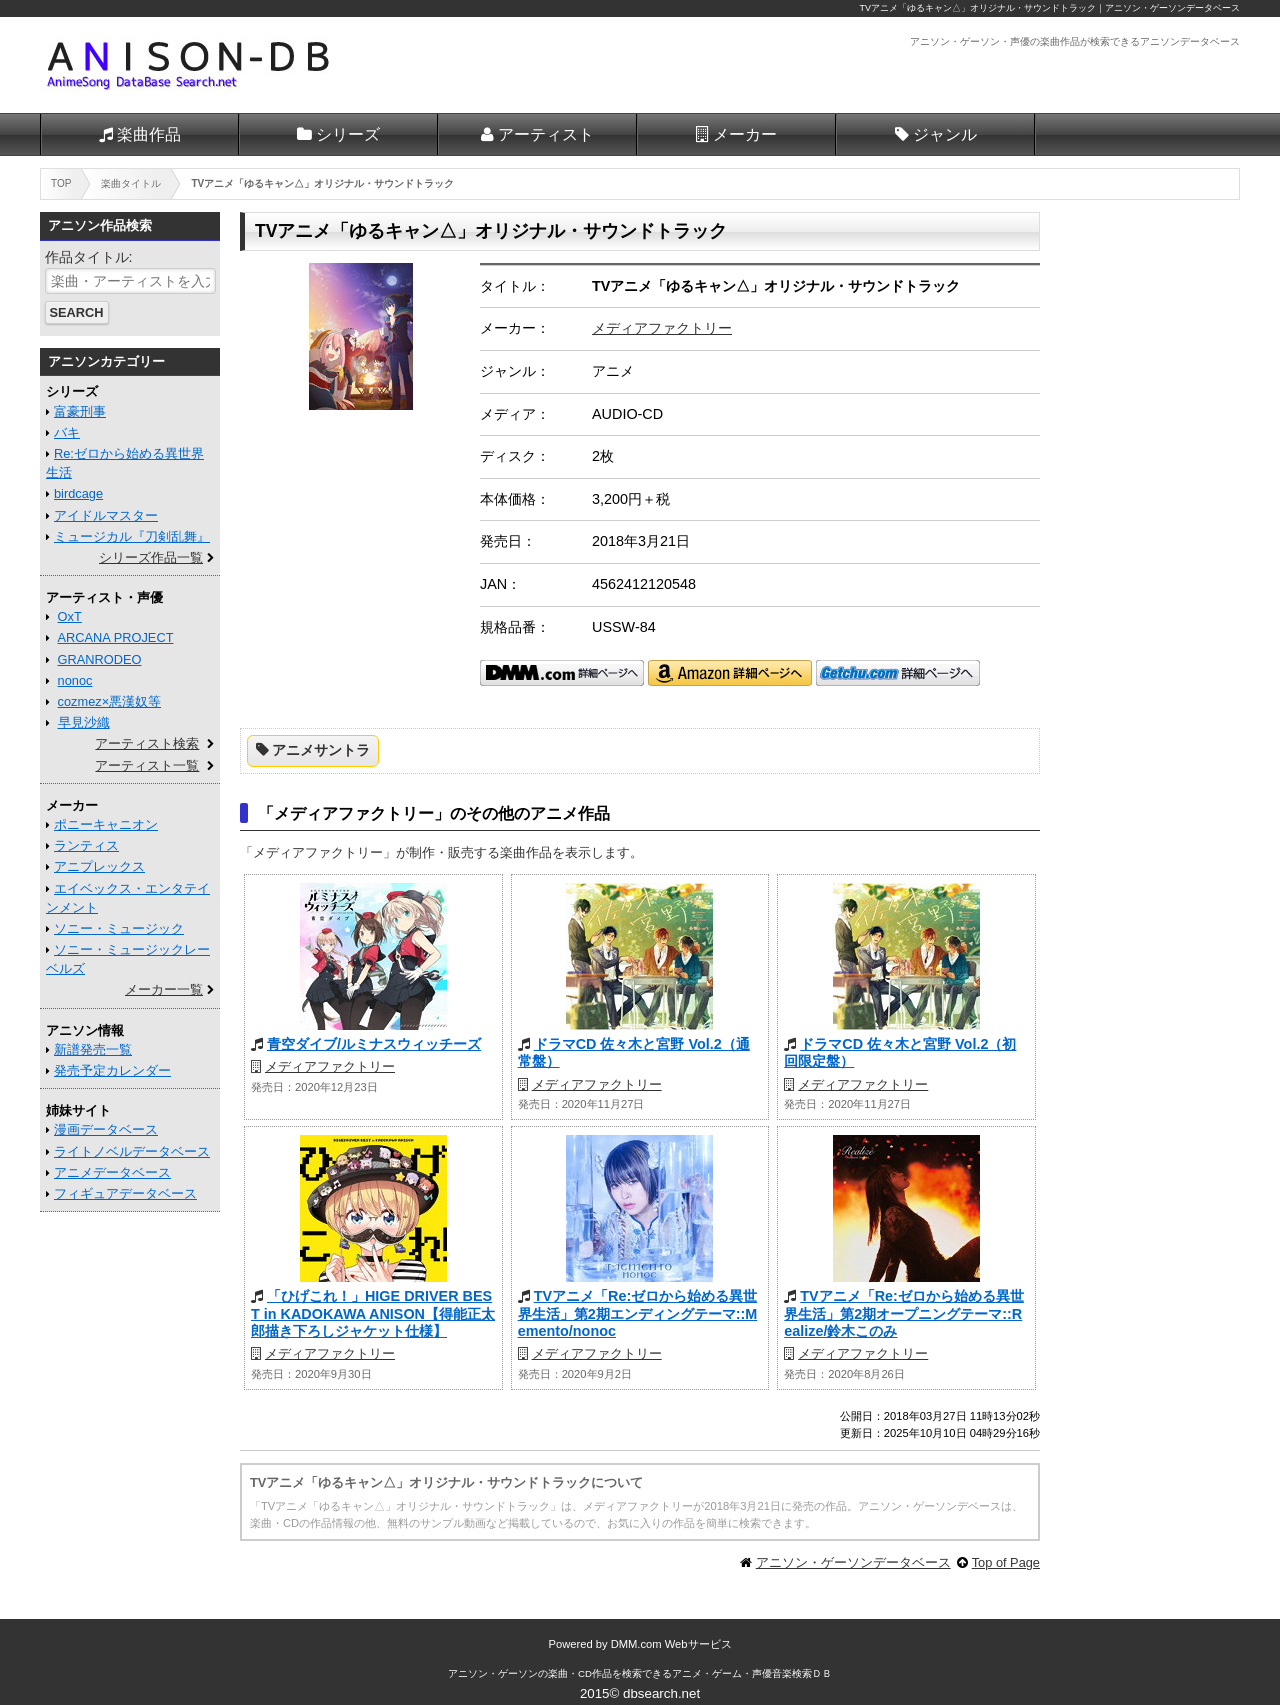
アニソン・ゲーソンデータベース (853, 1562)
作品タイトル (87, 257)
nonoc (75, 680)
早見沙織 (84, 722)
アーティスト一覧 (147, 765)
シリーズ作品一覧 (151, 557)
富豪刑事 (80, 411)
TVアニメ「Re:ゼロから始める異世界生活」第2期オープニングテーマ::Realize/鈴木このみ (904, 1313)
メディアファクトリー (662, 328)
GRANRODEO (100, 659)
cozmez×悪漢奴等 (110, 701)
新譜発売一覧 (93, 1049)
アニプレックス (99, 866)
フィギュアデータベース (125, 1193)
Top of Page (1006, 1562)
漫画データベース (106, 1129)
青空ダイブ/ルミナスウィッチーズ (374, 1044)
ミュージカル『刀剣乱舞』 (132, 536)
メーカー (745, 134)
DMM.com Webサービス (671, 1644)
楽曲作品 (149, 134)
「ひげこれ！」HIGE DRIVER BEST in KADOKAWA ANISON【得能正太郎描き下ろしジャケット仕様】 (373, 1313)
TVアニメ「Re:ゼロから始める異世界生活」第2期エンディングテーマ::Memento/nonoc (638, 1313)
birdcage (78, 493)
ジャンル (945, 134)
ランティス (86, 845)
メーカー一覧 (164, 989)
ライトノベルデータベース (132, 1151)
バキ (67, 432)
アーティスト (546, 134)
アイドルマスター (106, 515)
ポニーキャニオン (106, 824)
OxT (70, 616)
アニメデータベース (112, 1172)
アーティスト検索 (147, 743)
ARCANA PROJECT (116, 637)
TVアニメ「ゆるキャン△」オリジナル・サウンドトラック (978, 8)
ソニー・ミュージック (119, 928)
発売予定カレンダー (112, 1070)
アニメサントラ (321, 750)
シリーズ (348, 134)
